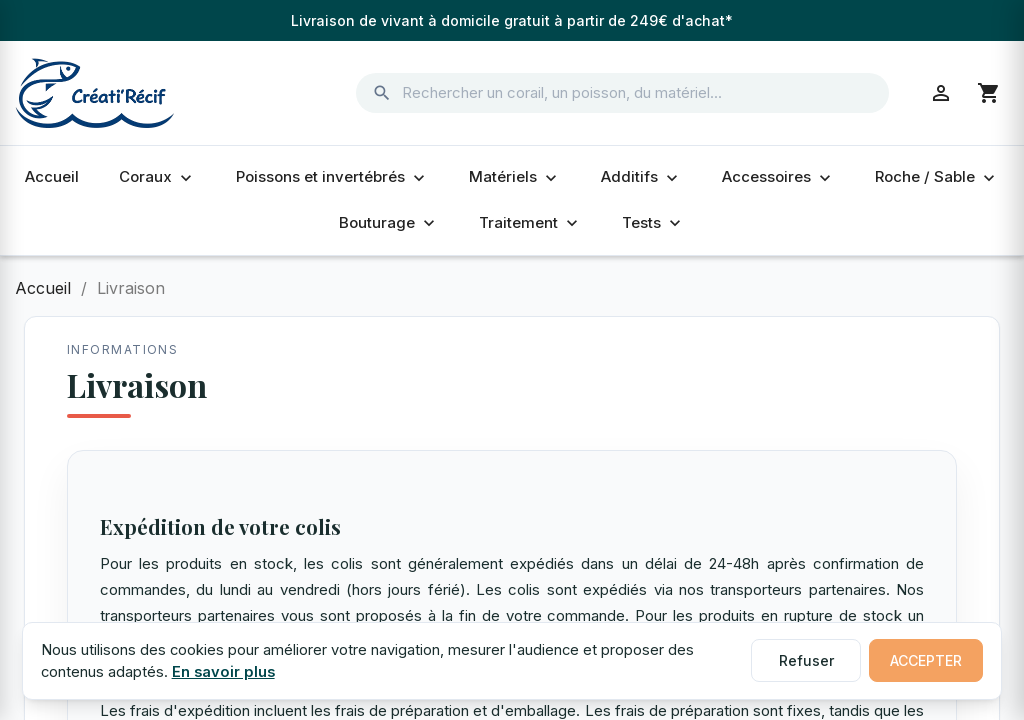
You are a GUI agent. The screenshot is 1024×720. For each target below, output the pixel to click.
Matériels (515, 177)
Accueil (52, 176)
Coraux (157, 177)
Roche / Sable (937, 177)
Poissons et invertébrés (332, 177)
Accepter (926, 660)
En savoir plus (223, 672)
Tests (653, 223)
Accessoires (778, 177)
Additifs (641, 177)
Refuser (806, 660)
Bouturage (389, 223)
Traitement (530, 223)
